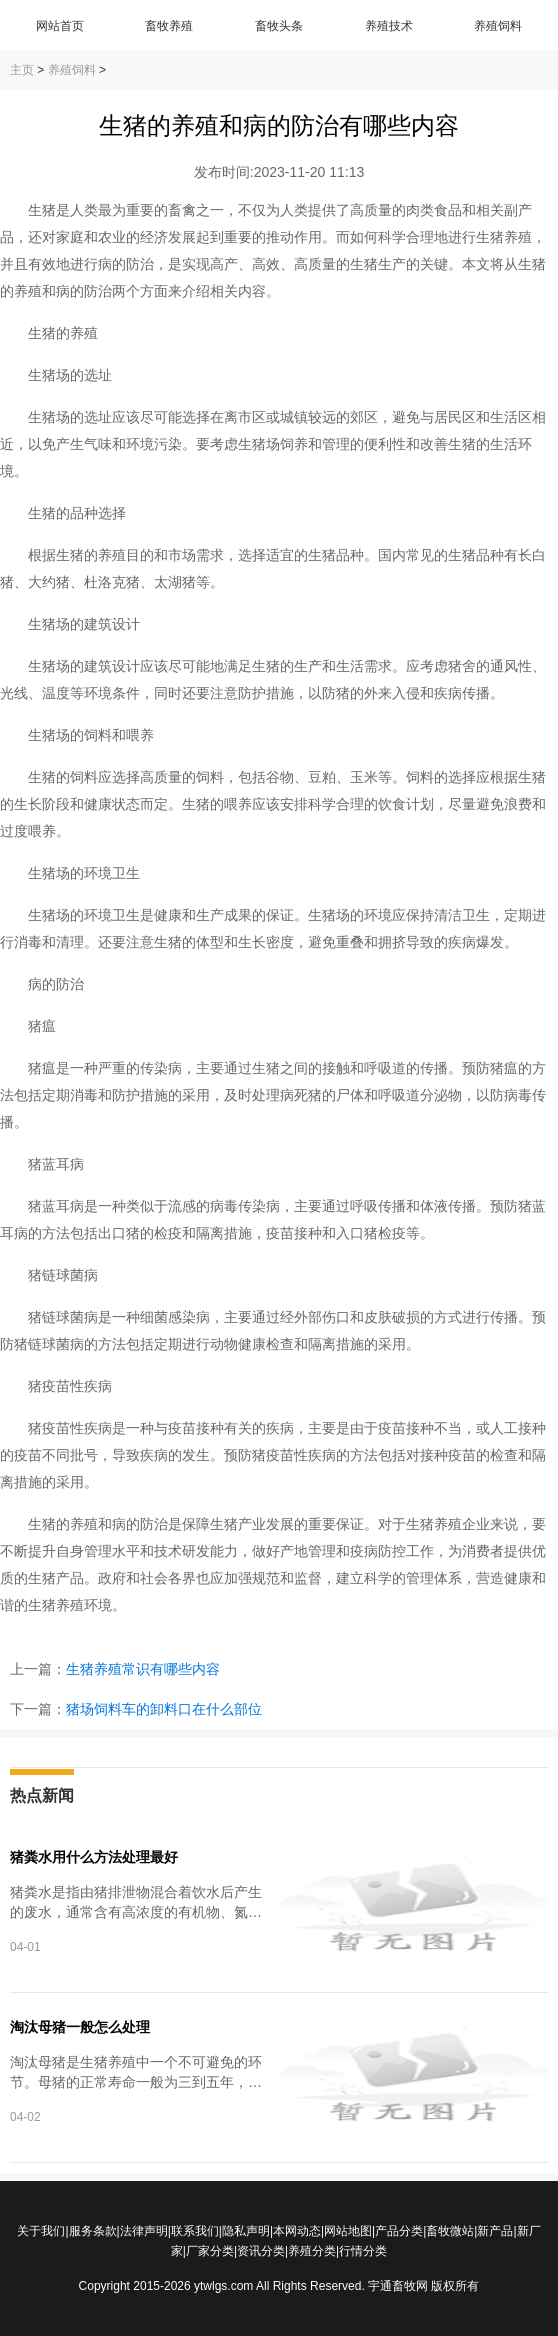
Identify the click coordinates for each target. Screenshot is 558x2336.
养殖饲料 (498, 26)
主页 (22, 70)
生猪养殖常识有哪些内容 (143, 1669)
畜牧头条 (279, 26)
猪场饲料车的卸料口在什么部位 (164, 1709)
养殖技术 (389, 26)
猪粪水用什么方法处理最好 (94, 1857)
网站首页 (60, 26)
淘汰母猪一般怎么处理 (80, 2027)
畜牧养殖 (169, 26)
